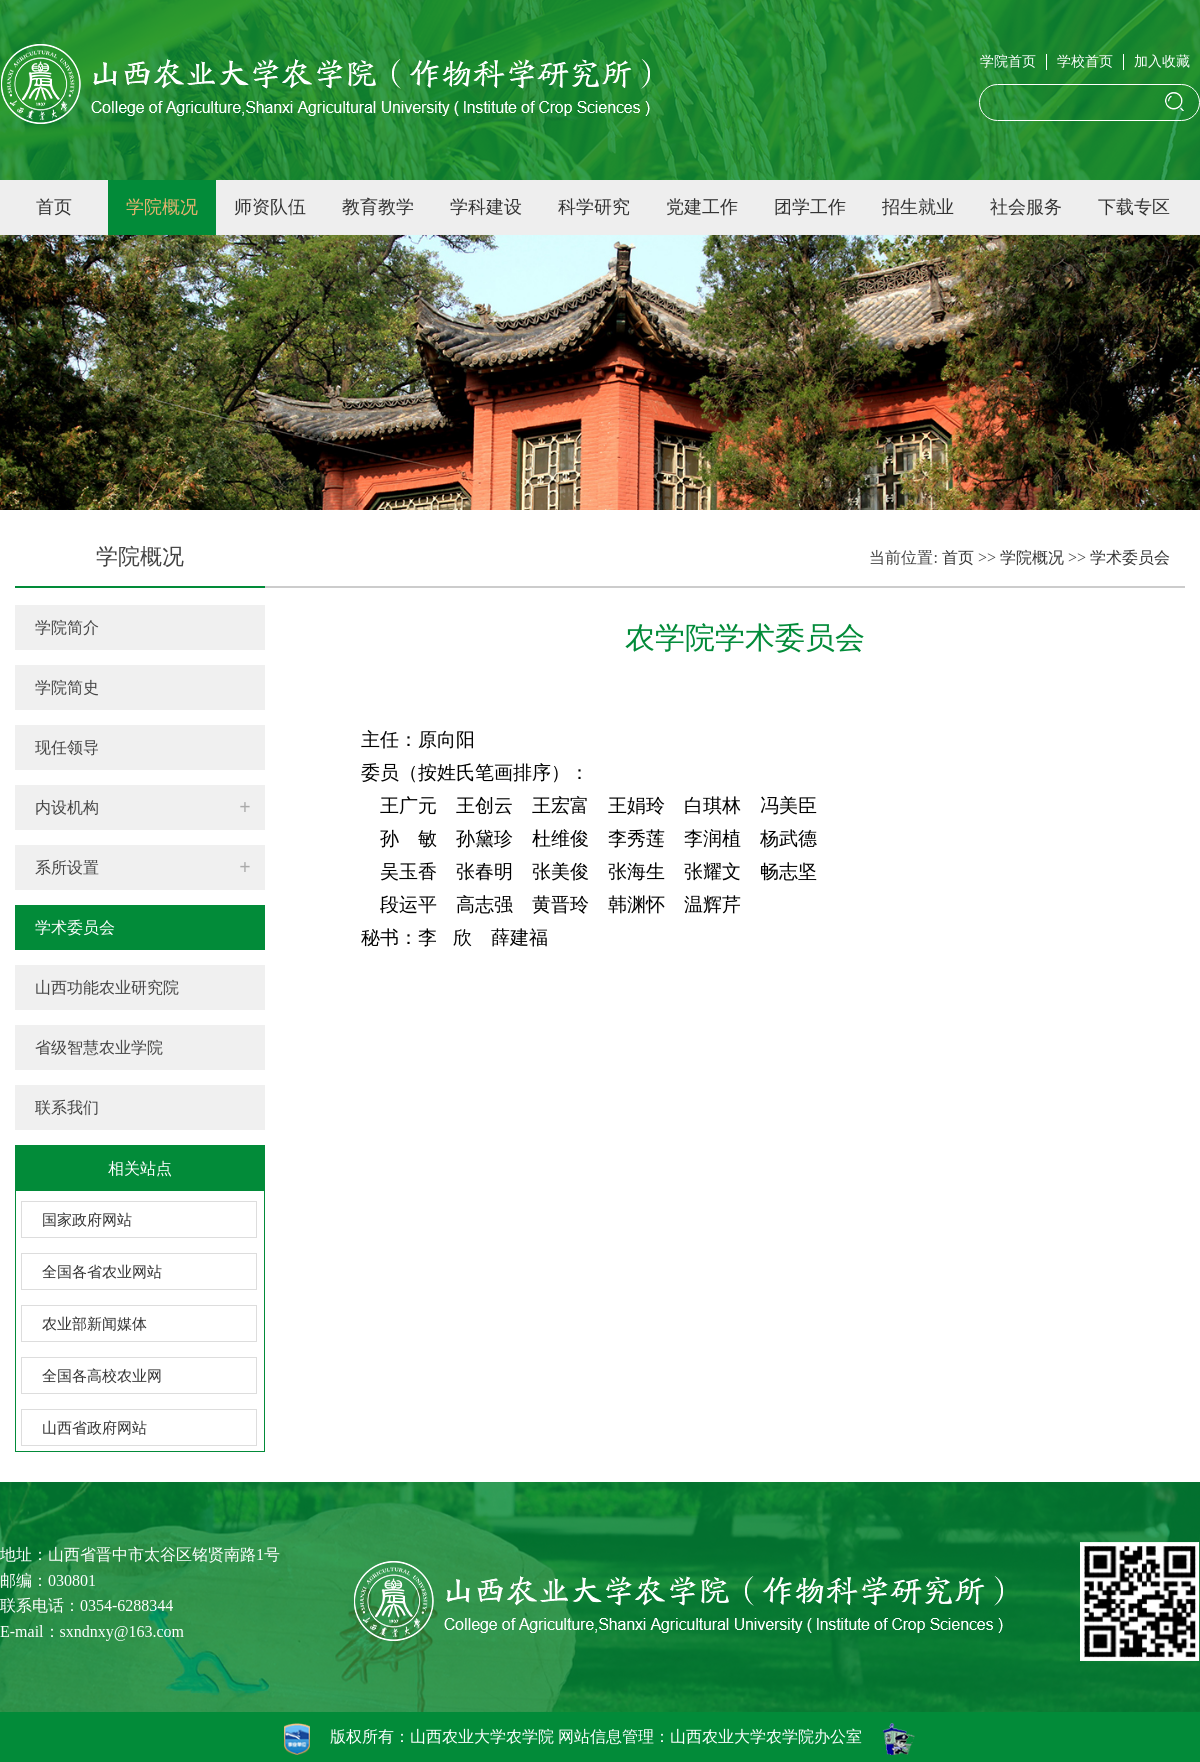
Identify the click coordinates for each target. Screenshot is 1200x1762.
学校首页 (1085, 61)
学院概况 (162, 207)
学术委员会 (75, 927)
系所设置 (67, 867)
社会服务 (1026, 207)
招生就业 (918, 207)
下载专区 (1134, 207)
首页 (54, 207)
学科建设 (486, 207)
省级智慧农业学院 (99, 1047)
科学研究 (594, 207)
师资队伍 (270, 207)
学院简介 (67, 627)
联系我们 (67, 1107)
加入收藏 (1162, 61)
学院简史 (67, 687)
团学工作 (810, 207)
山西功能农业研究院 (107, 987)
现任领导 (67, 747)
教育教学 (378, 207)
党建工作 (702, 207)
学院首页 (1008, 61)
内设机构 (67, 807)
